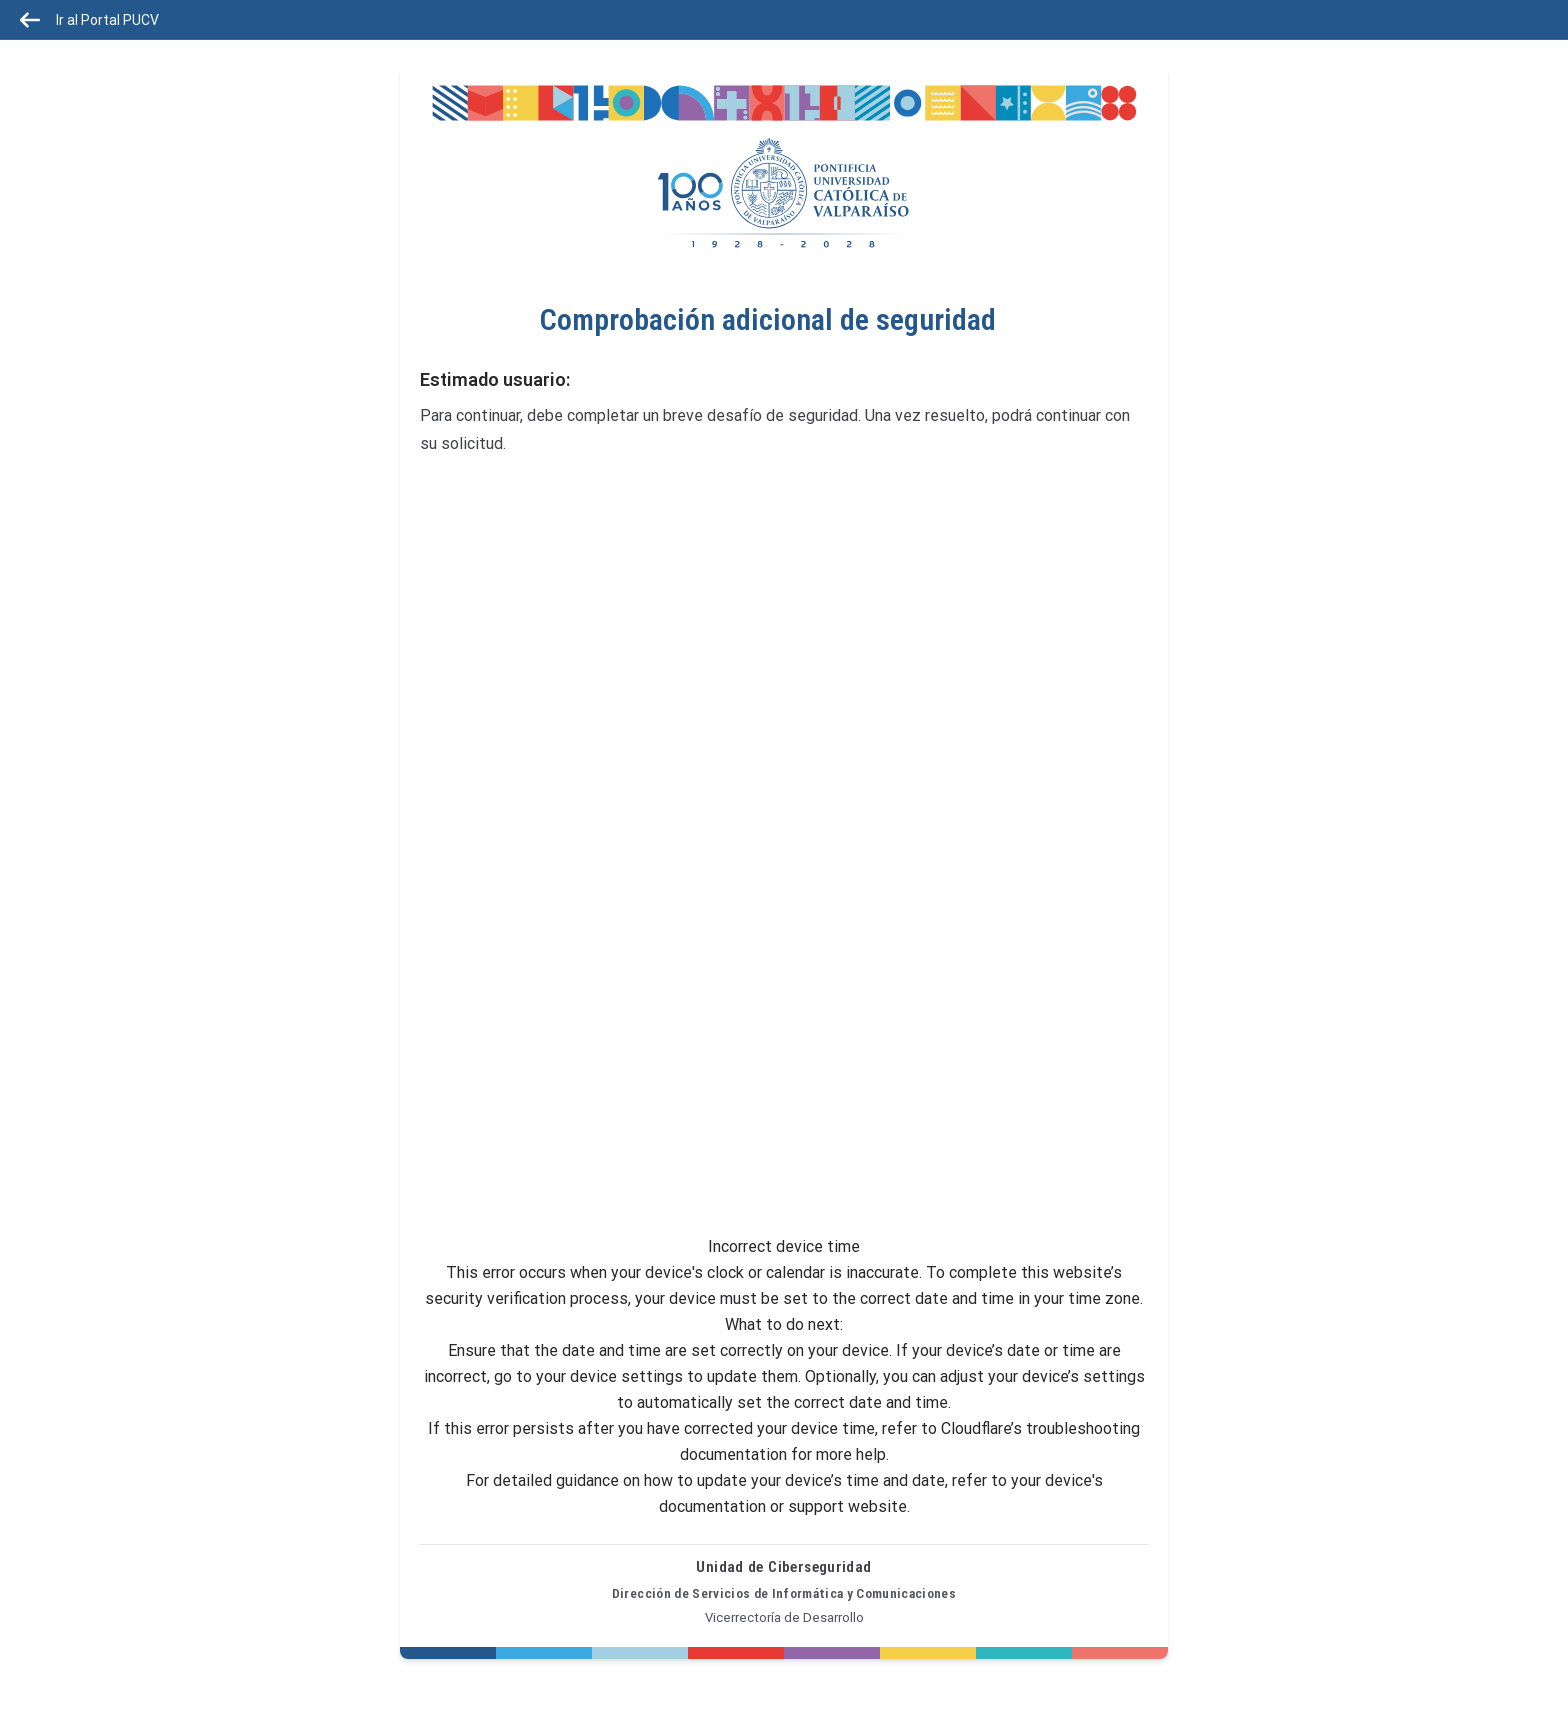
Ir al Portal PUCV (89, 20)
